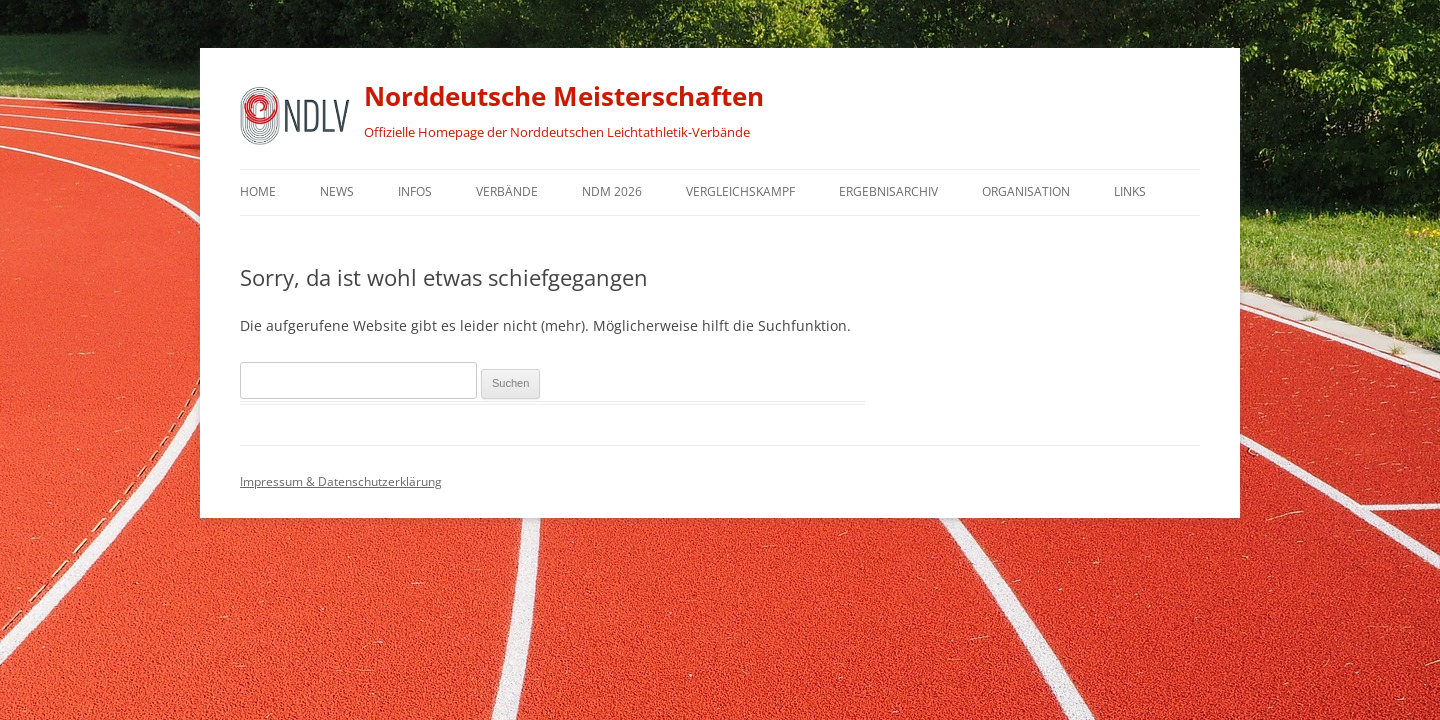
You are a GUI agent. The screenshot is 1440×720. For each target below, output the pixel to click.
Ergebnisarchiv (888, 191)
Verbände (507, 191)
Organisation (1026, 191)
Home (258, 191)
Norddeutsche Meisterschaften (564, 96)
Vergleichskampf (740, 191)
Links (1130, 191)
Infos (415, 191)
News (337, 191)
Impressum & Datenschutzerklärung (341, 481)
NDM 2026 (612, 191)
